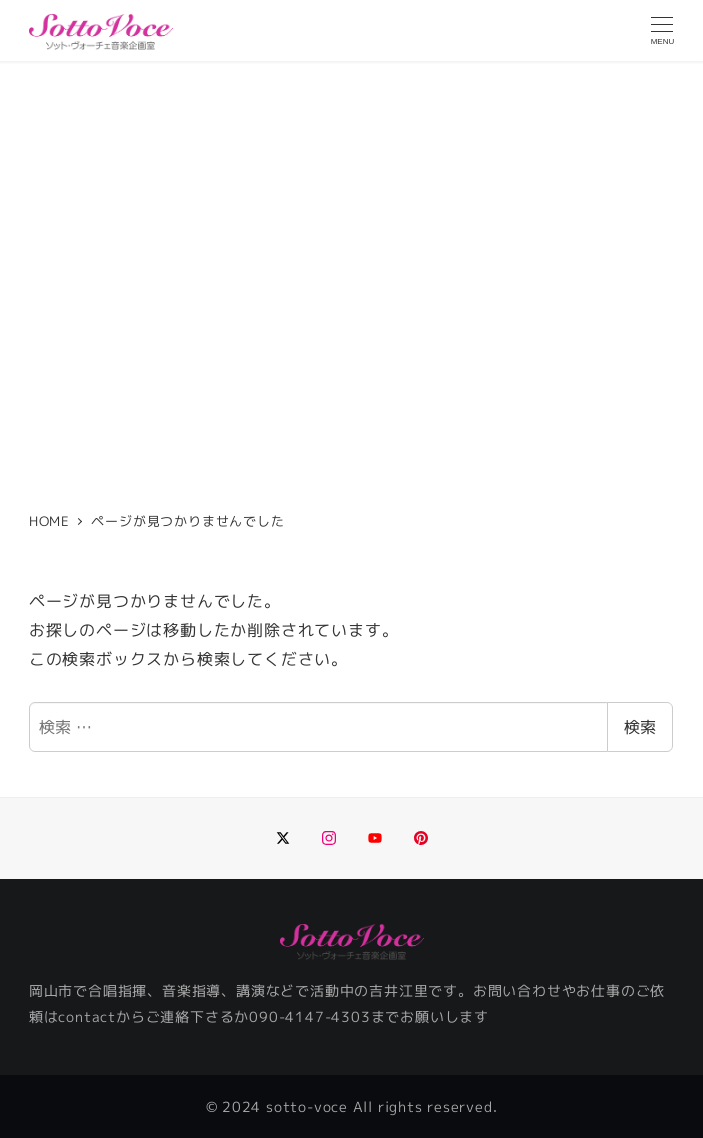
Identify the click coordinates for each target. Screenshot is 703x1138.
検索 (640, 727)
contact (87, 1017)
